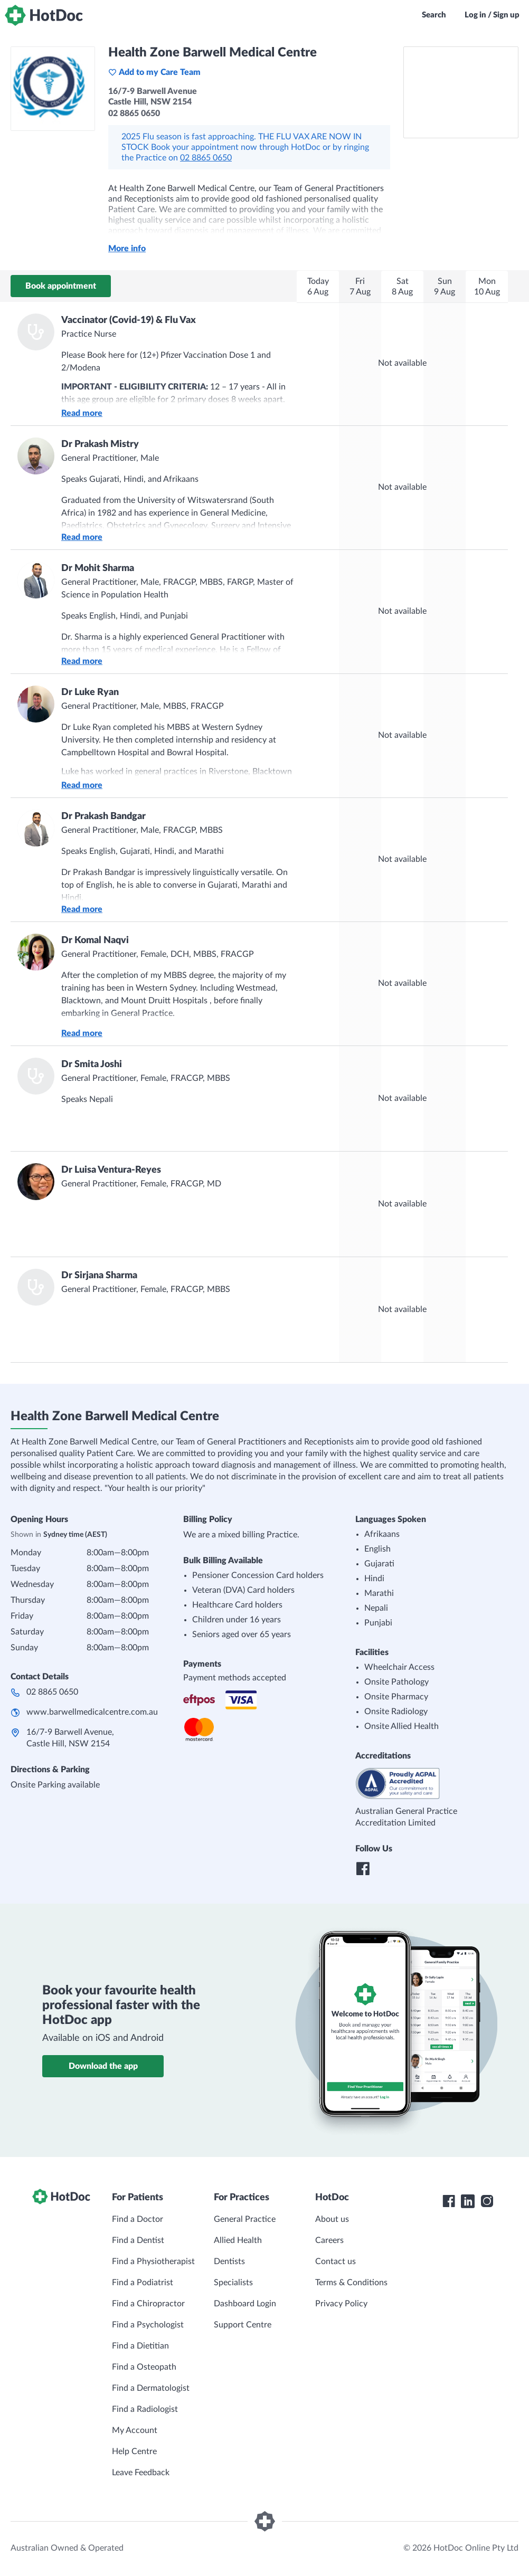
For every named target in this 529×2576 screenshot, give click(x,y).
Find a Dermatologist (151, 2388)
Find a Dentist (138, 2240)
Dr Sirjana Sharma (99, 1275)
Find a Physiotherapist (153, 2261)
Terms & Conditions (351, 2282)
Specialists (233, 2282)
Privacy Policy (341, 2303)
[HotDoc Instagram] (486, 2201)
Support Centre (242, 2325)
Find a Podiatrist (142, 2282)
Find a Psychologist (148, 2325)
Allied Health (238, 2240)
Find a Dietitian (140, 2346)
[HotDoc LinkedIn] (467, 2201)
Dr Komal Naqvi (95, 940)
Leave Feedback (140, 2472)
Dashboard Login (245, 2303)
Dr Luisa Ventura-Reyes (111, 1170)
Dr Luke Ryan (90, 692)
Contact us (335, 2261)
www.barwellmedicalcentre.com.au (92, 1712)
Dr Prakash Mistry (100, 444)
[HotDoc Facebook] (448, 2201)
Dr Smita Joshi (91, 1064)
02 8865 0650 (206, 158)
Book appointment (60, 286)
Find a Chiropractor (148, 2303)
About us (332, 2219)
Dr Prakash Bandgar (103, 816)
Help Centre (134, 2451)
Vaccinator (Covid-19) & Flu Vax (128, 320)
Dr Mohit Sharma (97, 568)
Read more (81, 413)
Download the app (103, 2066)
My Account (134, 2430)
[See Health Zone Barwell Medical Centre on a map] (461, 92)
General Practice (245, 2219)
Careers (329, 2240)
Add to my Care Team (154, 72)
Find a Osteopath (144, 2367)
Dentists (229, 2261)
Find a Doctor (137, 2219)
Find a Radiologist (145, 2409)
